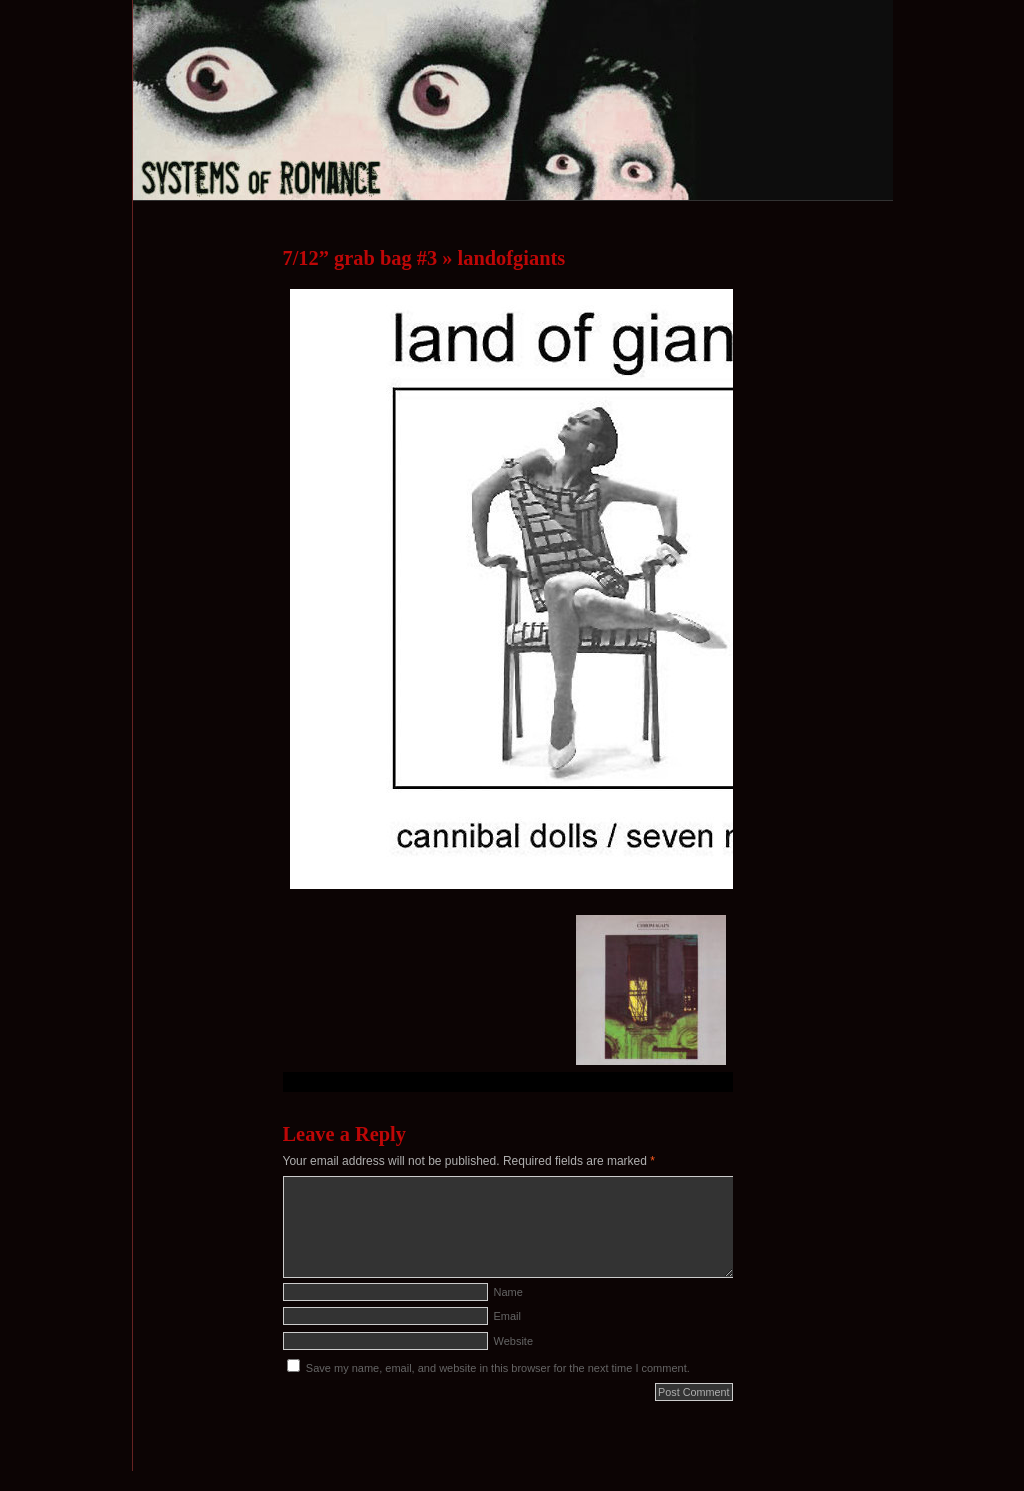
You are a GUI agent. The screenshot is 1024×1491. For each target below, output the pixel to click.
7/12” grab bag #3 (360, 258)
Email (508, 1316)
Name (508, 1292)
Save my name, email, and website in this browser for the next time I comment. (498, 1368)
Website (514, 1341)
